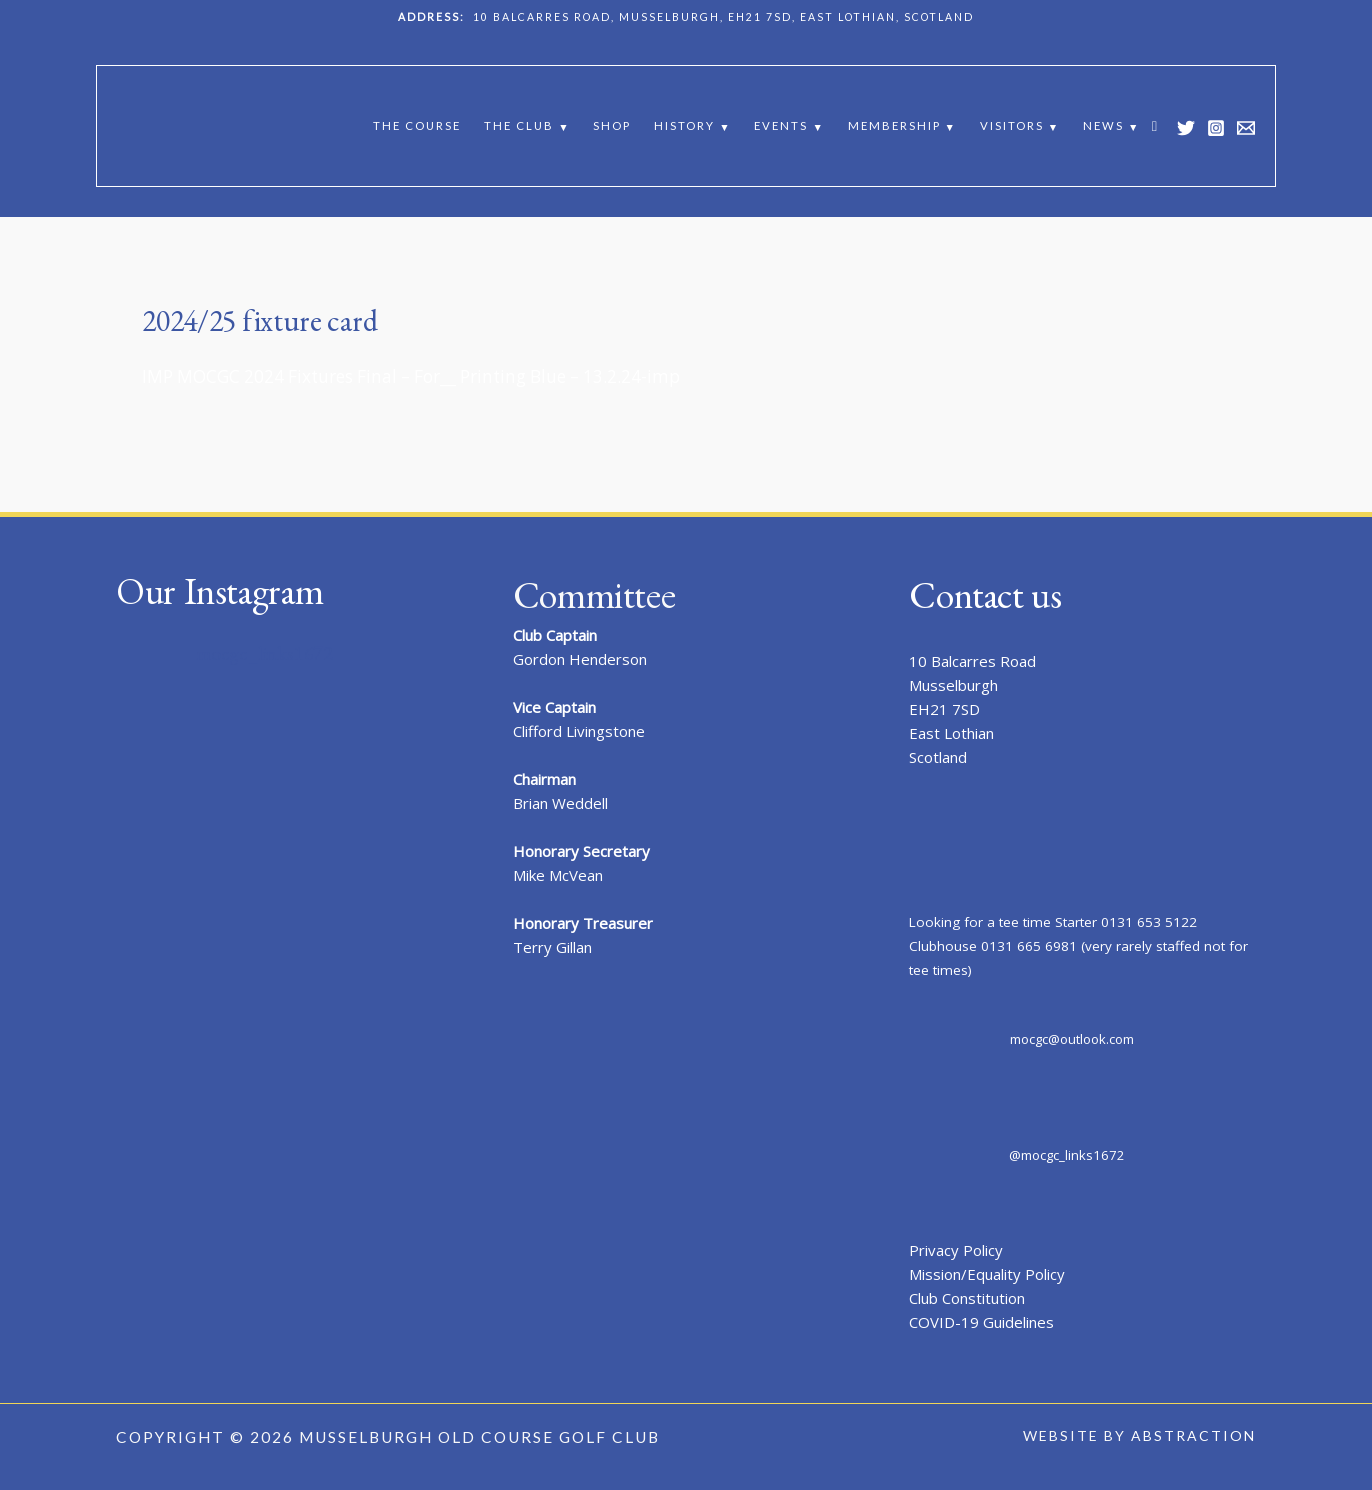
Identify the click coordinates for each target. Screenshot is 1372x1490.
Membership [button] (894, 125)
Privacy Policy (956, 1250)
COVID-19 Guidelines (981, 1322)
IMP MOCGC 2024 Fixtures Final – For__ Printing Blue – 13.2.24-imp (411, 376)
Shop (612, 125)
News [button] (1103, 125)
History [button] (684, 125)
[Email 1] (1246, 128)
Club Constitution (967, 1298)
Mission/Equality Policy (987, 1274)
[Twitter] (1186, 128)
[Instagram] (1216, 128)
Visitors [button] (1012, 125)
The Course (417, 125)
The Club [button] (519, 125)
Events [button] (781, 125)
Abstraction (1193, 1435)
